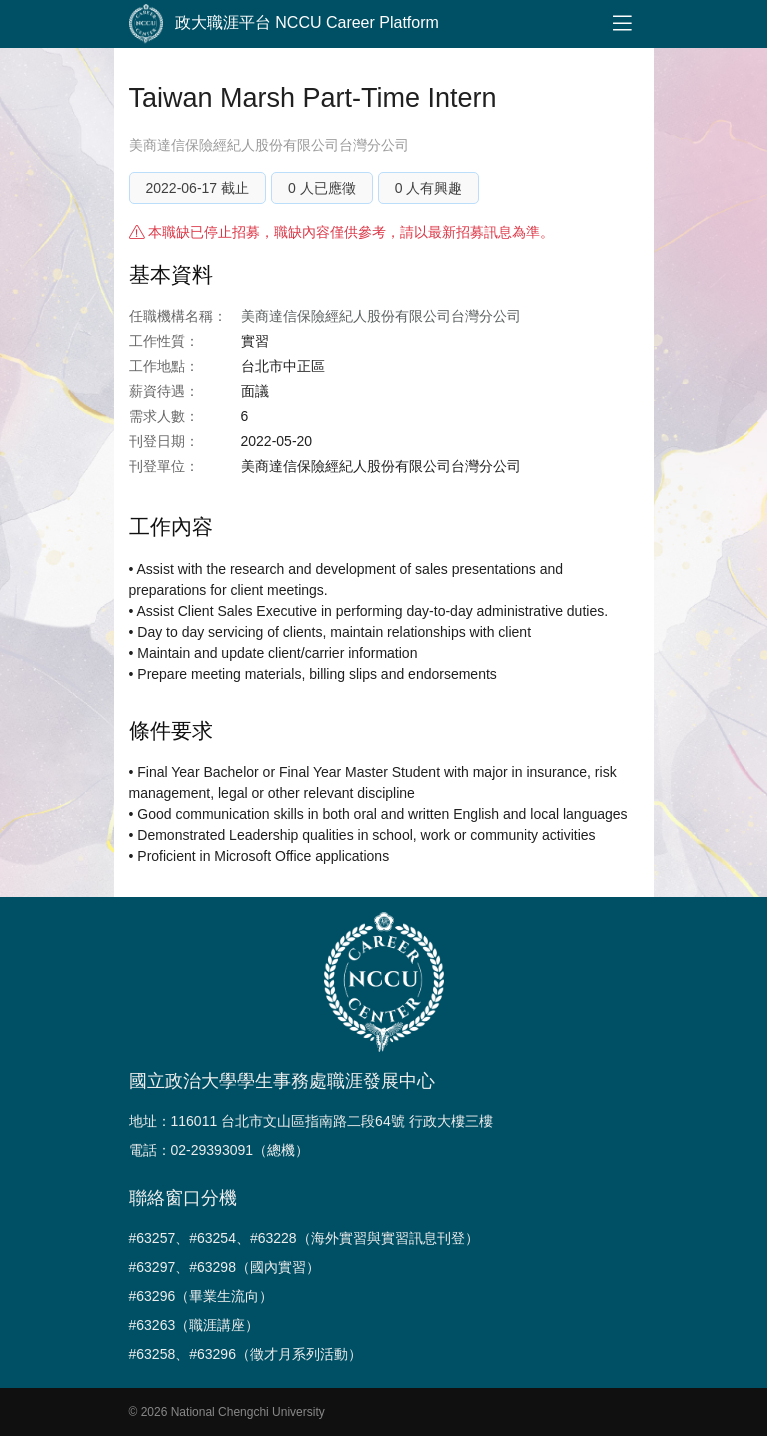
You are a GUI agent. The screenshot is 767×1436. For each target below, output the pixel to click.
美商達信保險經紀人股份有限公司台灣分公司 (269, 145)
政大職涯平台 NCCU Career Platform (284, 24)
